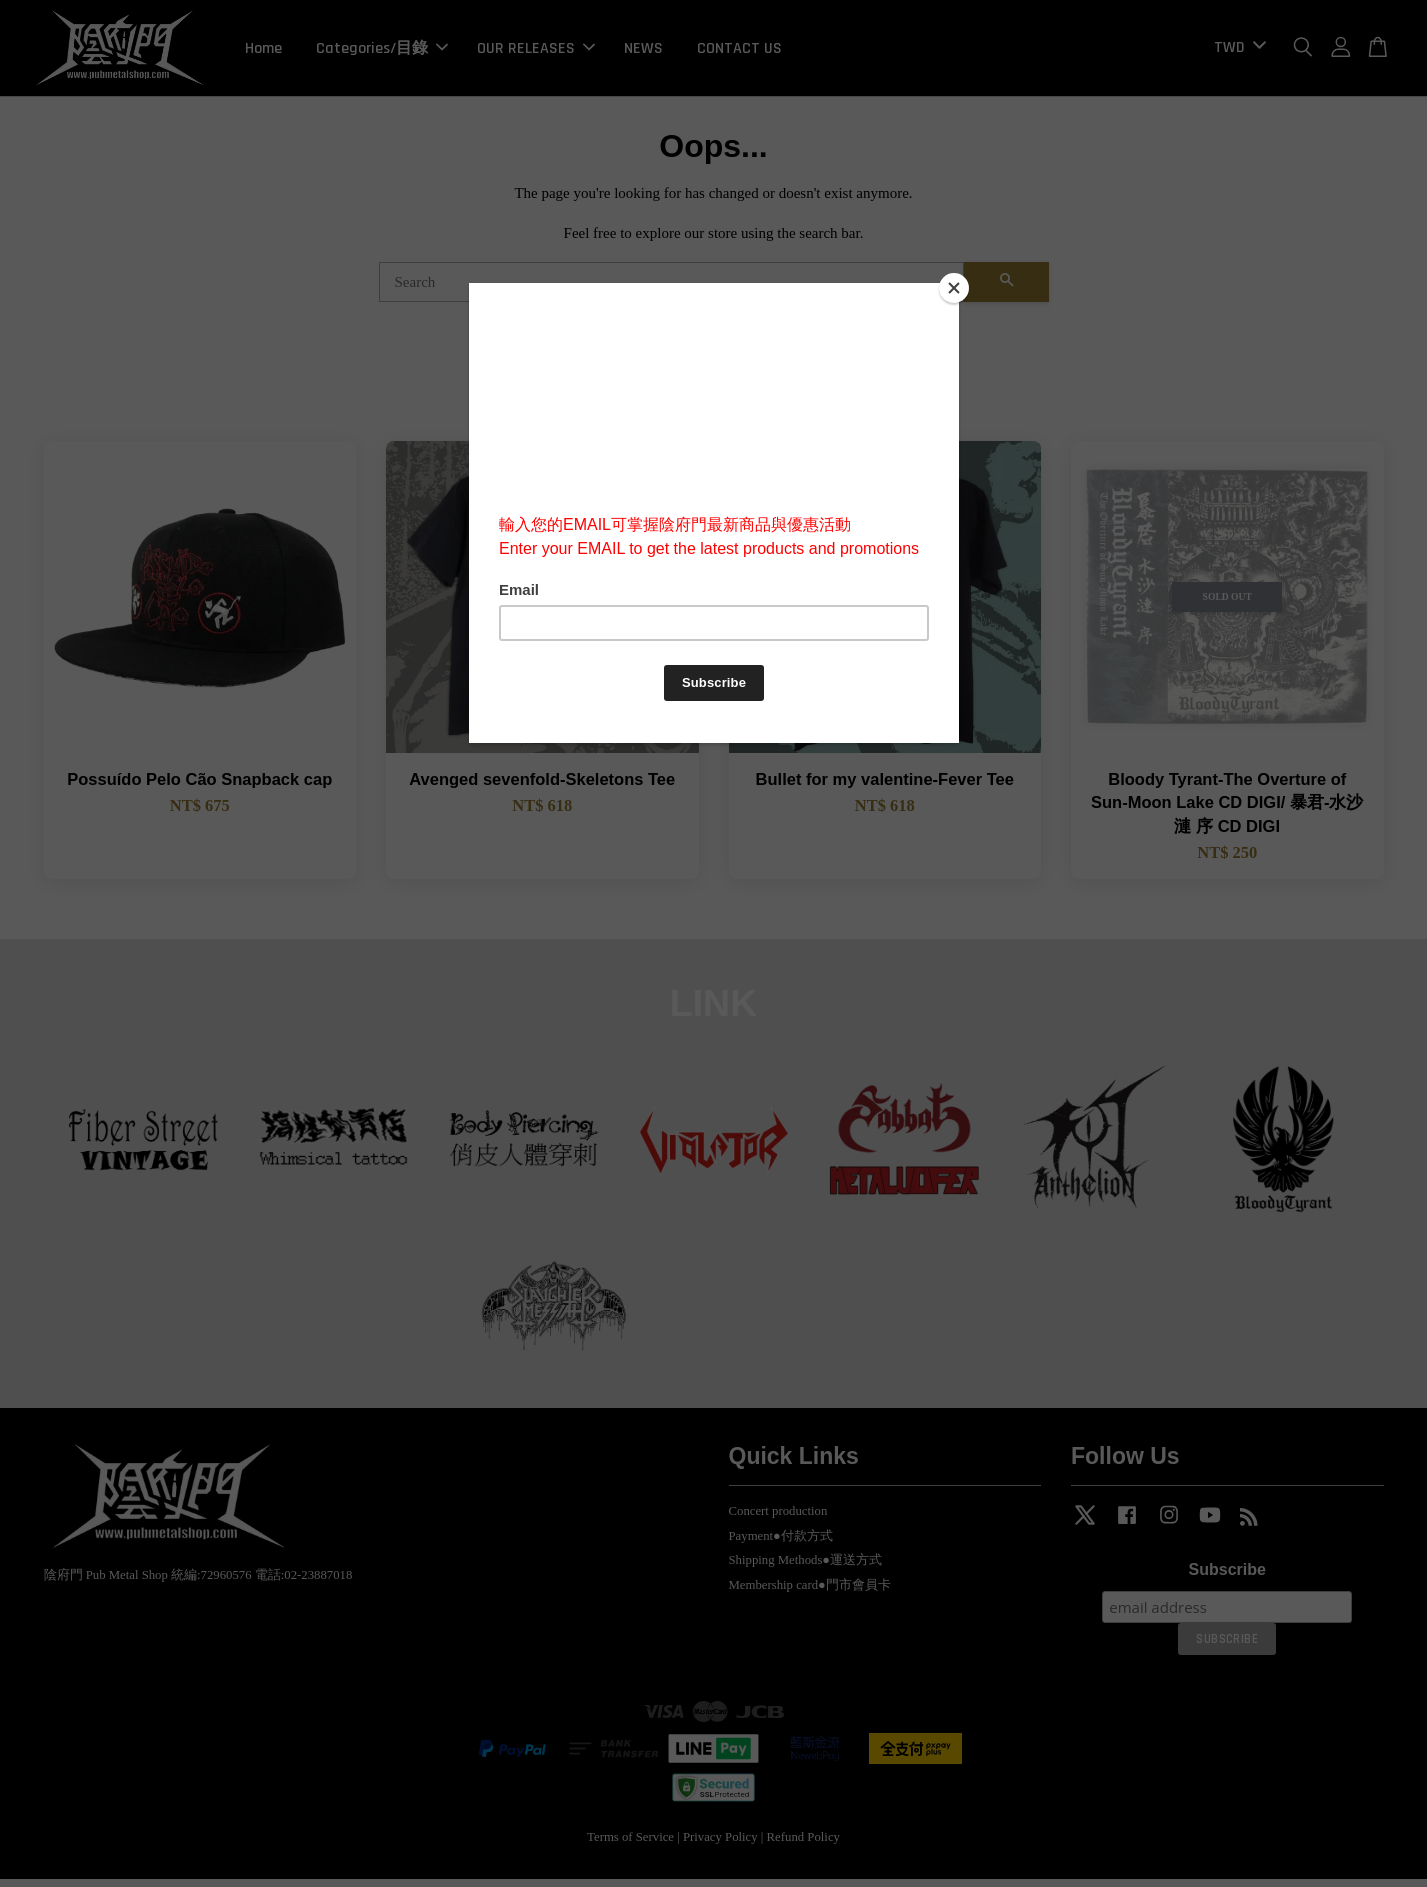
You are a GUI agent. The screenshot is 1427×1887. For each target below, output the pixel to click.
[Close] (954, 288)
